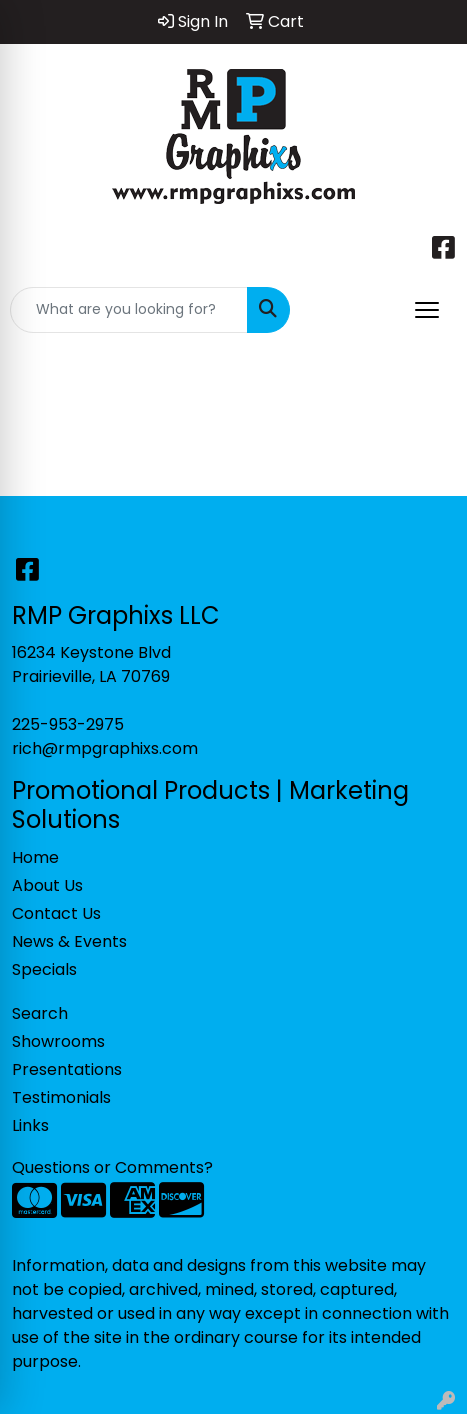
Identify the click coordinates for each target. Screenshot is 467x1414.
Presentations (67, 1069)
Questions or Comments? (112, 1167)
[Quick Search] (129, 310)
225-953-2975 (68, 724)
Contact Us (56, 913)
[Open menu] (427, 310)
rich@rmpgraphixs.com (105, 748)
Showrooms (58, 1041)
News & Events (69, 941)
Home (35, 857)
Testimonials (61, 1097)
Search (40, 1013)
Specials (44, 969)
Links (30, 1125)
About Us (47, 885)
